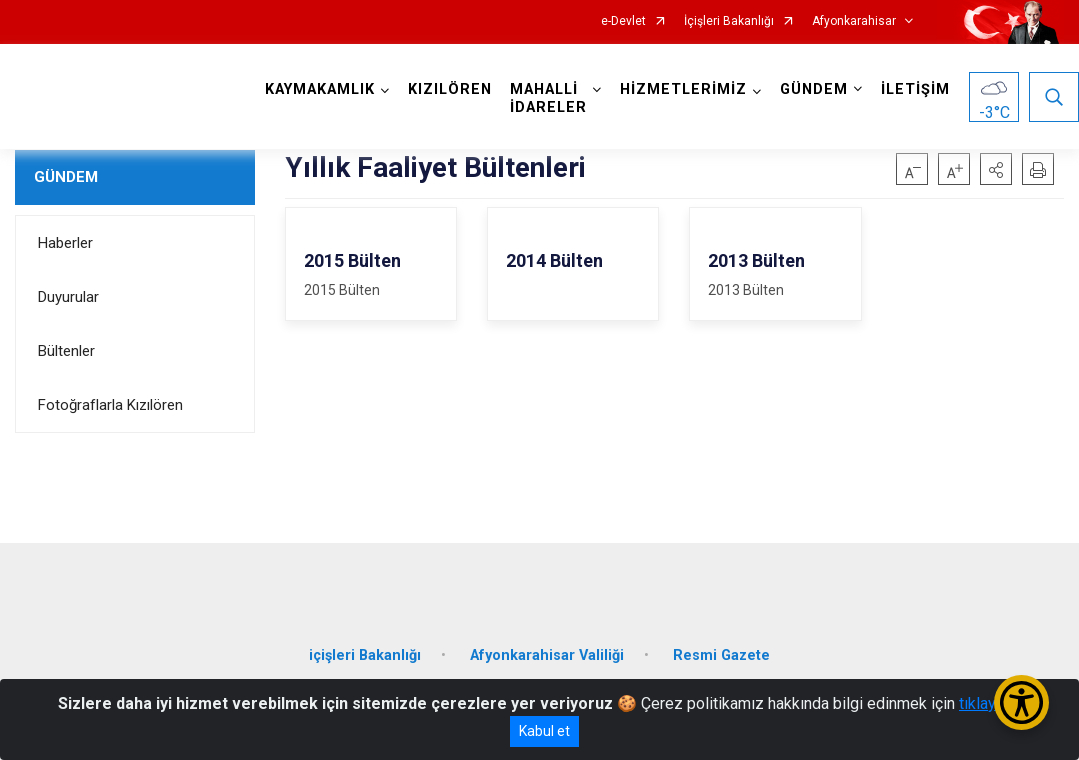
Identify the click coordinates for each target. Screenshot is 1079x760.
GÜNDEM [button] (814, 89)
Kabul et (544, 731)
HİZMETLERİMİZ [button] (683, 89)
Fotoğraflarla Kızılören (110, 405)
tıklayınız (990, 703)
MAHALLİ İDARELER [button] (548, 98)
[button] (996, 169)
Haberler (65, 243)
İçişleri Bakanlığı (729, 21)
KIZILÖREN (450, 89)
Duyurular (68, 297)
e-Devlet (623, 21)
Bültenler (66, 351)
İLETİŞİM (915, 89)
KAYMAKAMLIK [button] (320, 89)
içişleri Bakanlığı (365, 655)
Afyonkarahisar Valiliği (547, 655)
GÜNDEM (66, 177)
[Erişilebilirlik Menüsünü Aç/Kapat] (1021, 702)
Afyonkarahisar (854, 21)
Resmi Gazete (721, 655)
